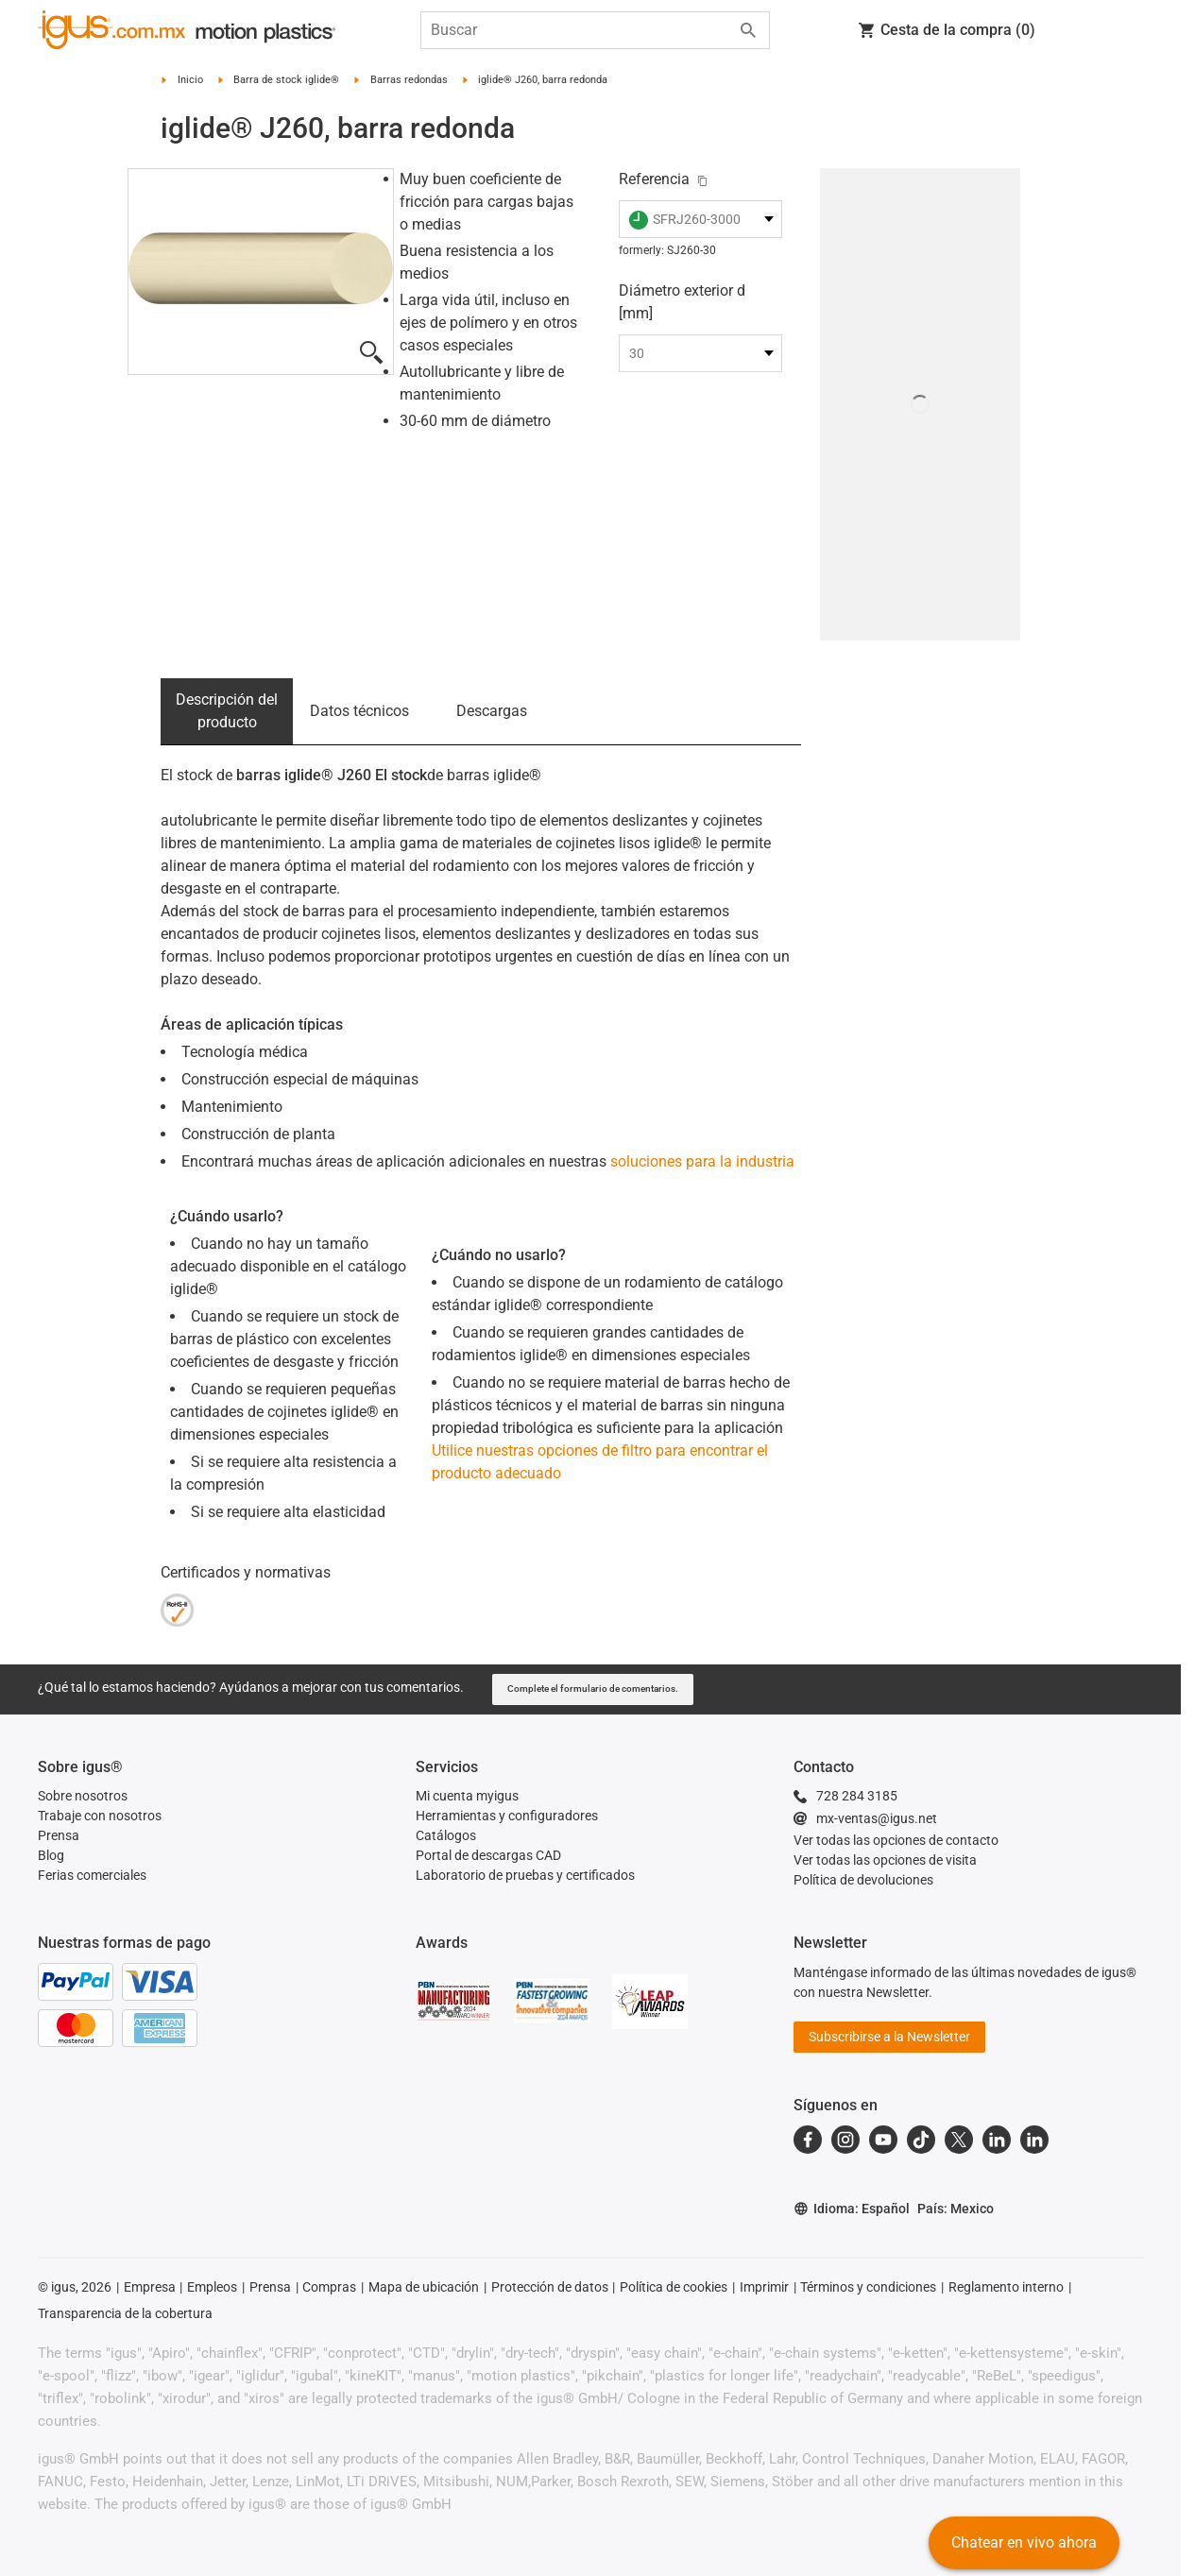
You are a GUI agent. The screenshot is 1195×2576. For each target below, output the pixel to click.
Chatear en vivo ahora (1024, 2542)
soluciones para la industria (702, 1161)
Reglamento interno (1006, 2287)
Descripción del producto (227, 711)
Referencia (654, 179)
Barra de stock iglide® (286, 80)
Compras (329, 2287)
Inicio (190, 80)
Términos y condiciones (868, 2287)
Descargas (491, 711)
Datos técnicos (359, 711)
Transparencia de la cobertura (125, 2313)
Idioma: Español (852, 2209)
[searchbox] (580, 30)
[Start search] (748, 30)
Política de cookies (673, 2287)
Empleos (212, 2287)
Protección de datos (549, 2287)
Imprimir (764, 2287)
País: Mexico (955, 2208)
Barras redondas (409, 80)
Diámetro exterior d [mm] (682, 301)
